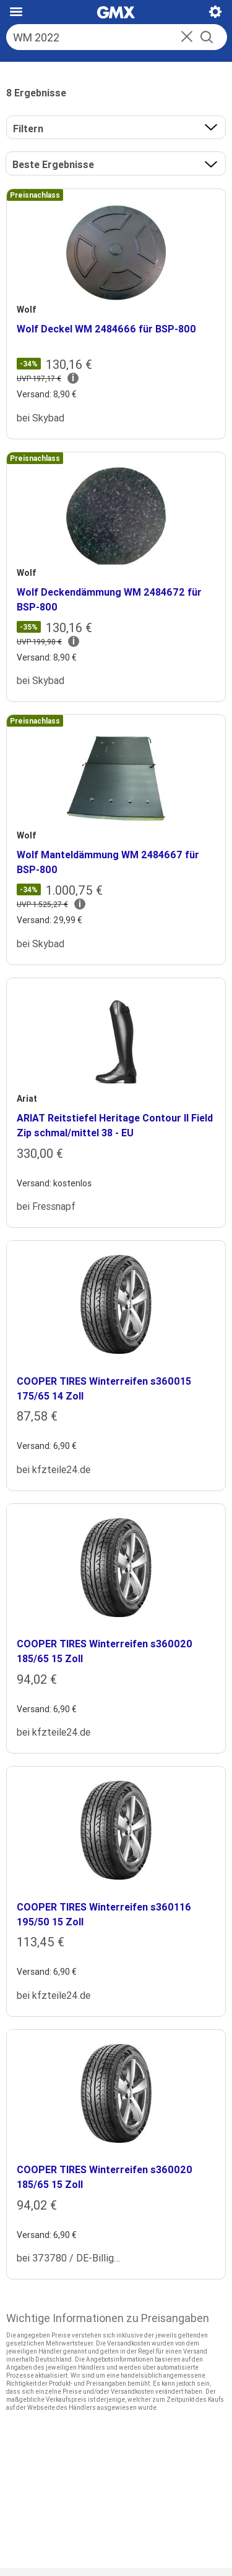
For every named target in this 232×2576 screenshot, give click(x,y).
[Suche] (103, 37)
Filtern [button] (28, 128)
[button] (187, 37)
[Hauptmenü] (16, 12)
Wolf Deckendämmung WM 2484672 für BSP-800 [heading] (109, 599)
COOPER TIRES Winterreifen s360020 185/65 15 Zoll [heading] (104, 1651)
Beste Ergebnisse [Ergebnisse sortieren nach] (53, 164)
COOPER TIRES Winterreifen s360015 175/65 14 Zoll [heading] (104, 1388)
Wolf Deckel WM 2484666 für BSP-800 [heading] (106, 329)
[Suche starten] (206, 37)
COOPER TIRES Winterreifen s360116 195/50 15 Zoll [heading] (104, 1914)
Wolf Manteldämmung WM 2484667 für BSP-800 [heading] (108, 862)
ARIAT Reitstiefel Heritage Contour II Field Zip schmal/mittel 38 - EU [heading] (115, 1125)
